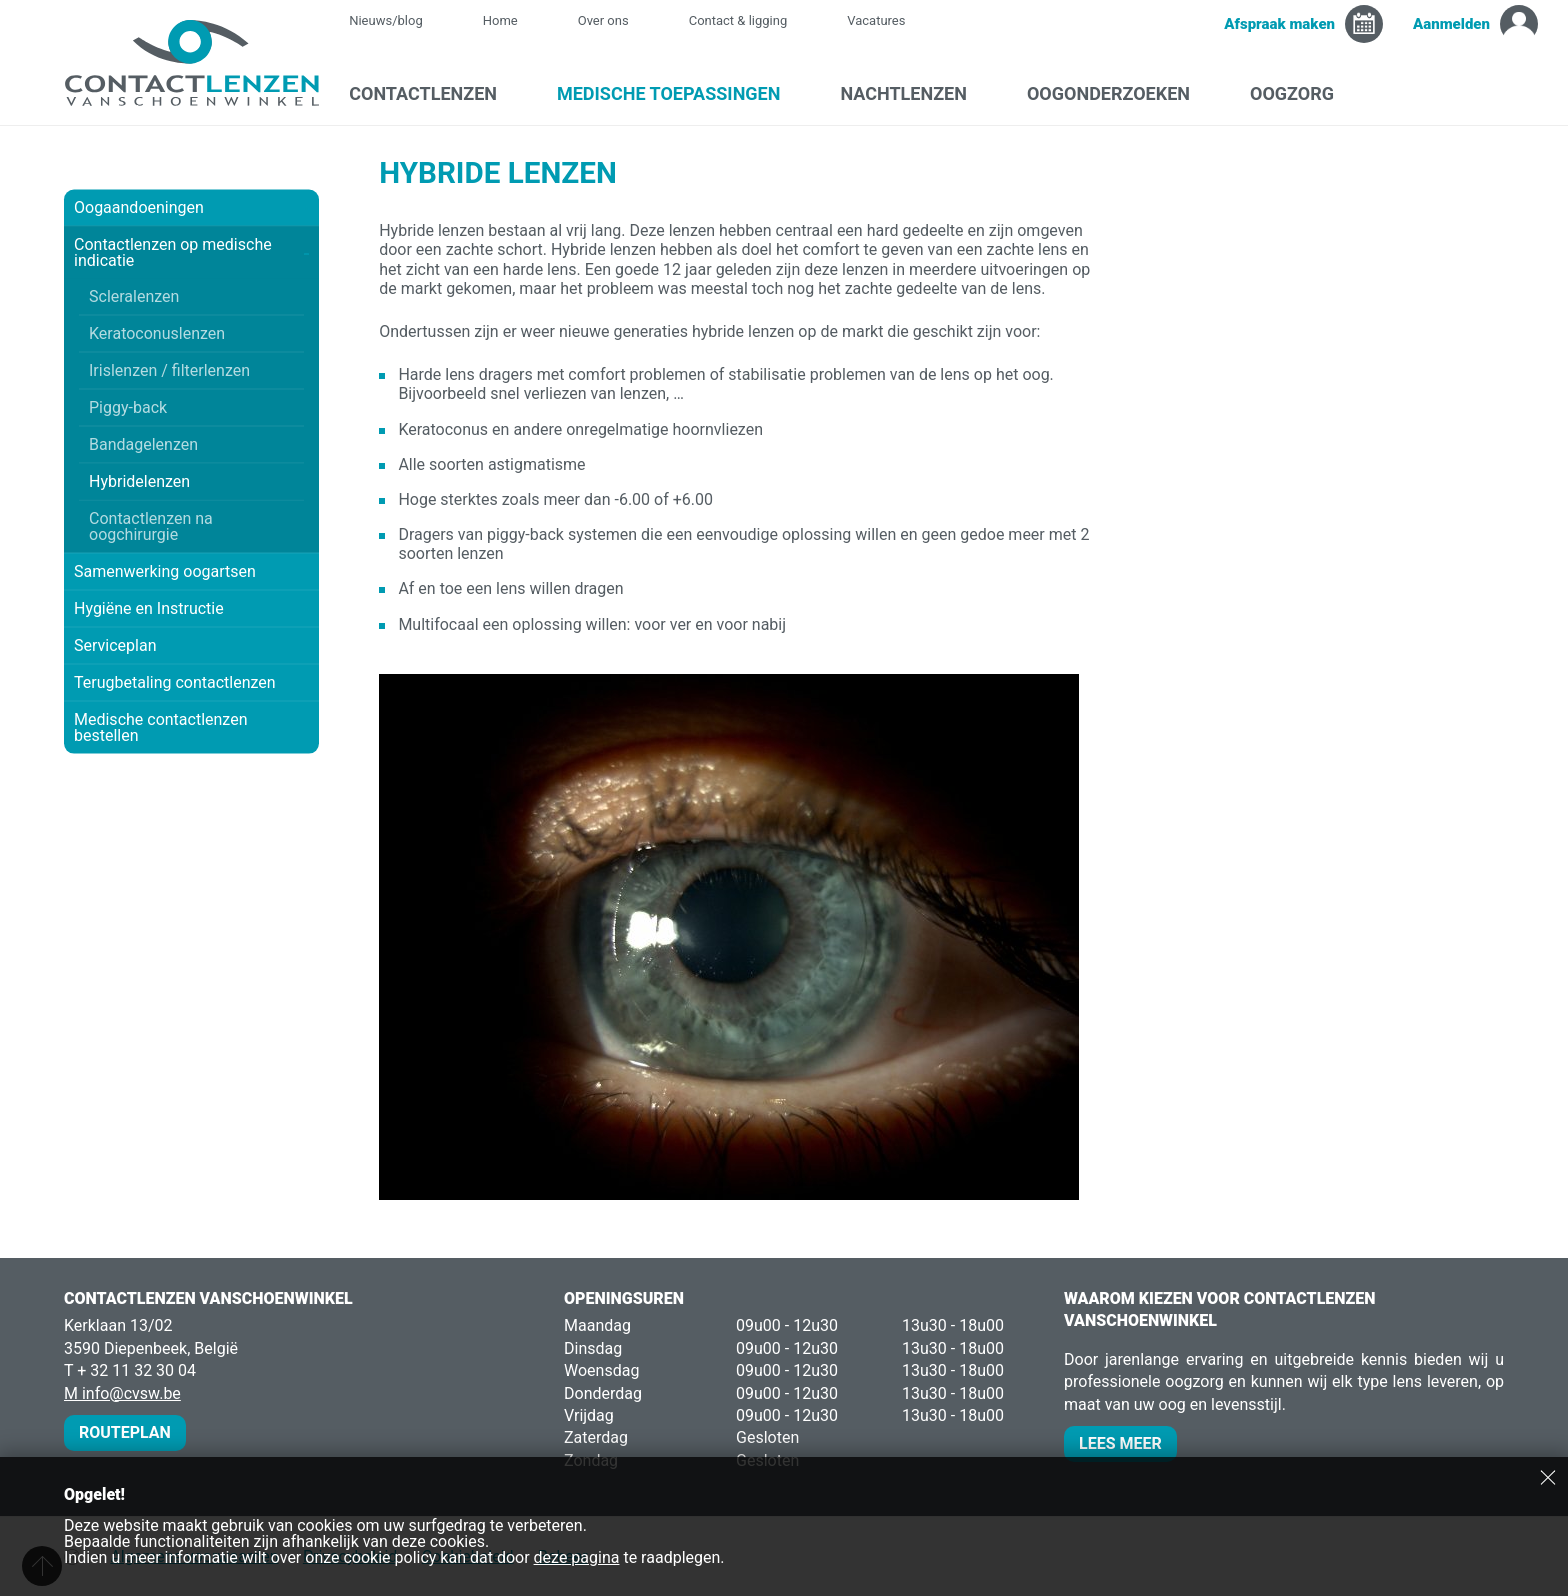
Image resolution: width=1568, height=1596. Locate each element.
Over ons (603, 20)
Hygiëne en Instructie (191, 608)
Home (500, 20)
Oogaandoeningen (191, 207)
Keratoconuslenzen (157, 333)
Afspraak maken (1279, 24)
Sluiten (1548, 1477)
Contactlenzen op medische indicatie (191, 252)
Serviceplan (115, 645)
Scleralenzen (134, 296)
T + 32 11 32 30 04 (130, 1370)
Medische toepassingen (678, 93)
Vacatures (876, 20)
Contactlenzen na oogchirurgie (151, 526)
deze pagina (577, 1557)
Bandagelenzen (143, 444)
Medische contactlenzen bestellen (161, 727)
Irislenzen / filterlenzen (169, 370)
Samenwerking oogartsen (165, 571)
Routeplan (125, 1432)
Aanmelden (1451, 24)
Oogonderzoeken (1118, 93)
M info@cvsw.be (122, 1393)
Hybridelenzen (139, 481)
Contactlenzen (433, 93)
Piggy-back (128, 407)
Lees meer (1120, 1443)
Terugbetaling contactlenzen (175, 682)
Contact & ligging (738, 20)
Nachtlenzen (913, 93)
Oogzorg (1302, 93)
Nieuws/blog (396, 20)
